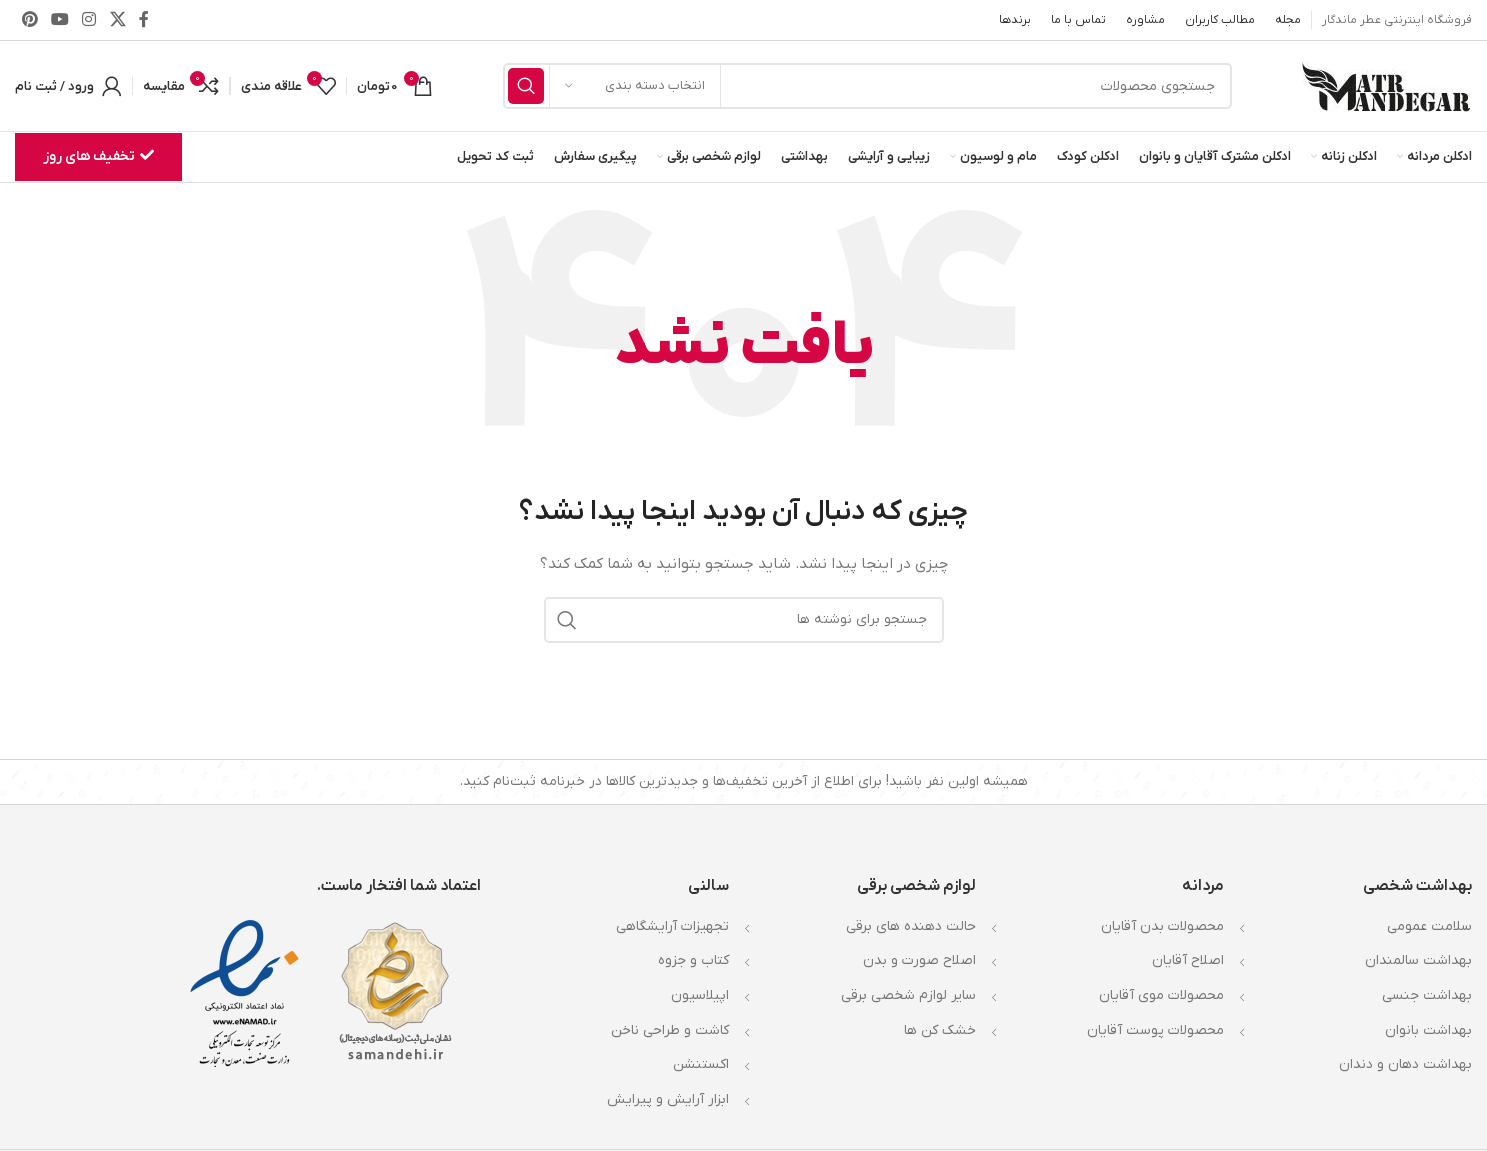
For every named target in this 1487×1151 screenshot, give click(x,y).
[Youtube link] (59, 20)
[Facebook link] (143, 20)
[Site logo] (1387, 85)
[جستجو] (867, 86)
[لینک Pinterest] (29, 20)
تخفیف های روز (98, 156)
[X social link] (117, 20)
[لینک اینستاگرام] (89, 20)
